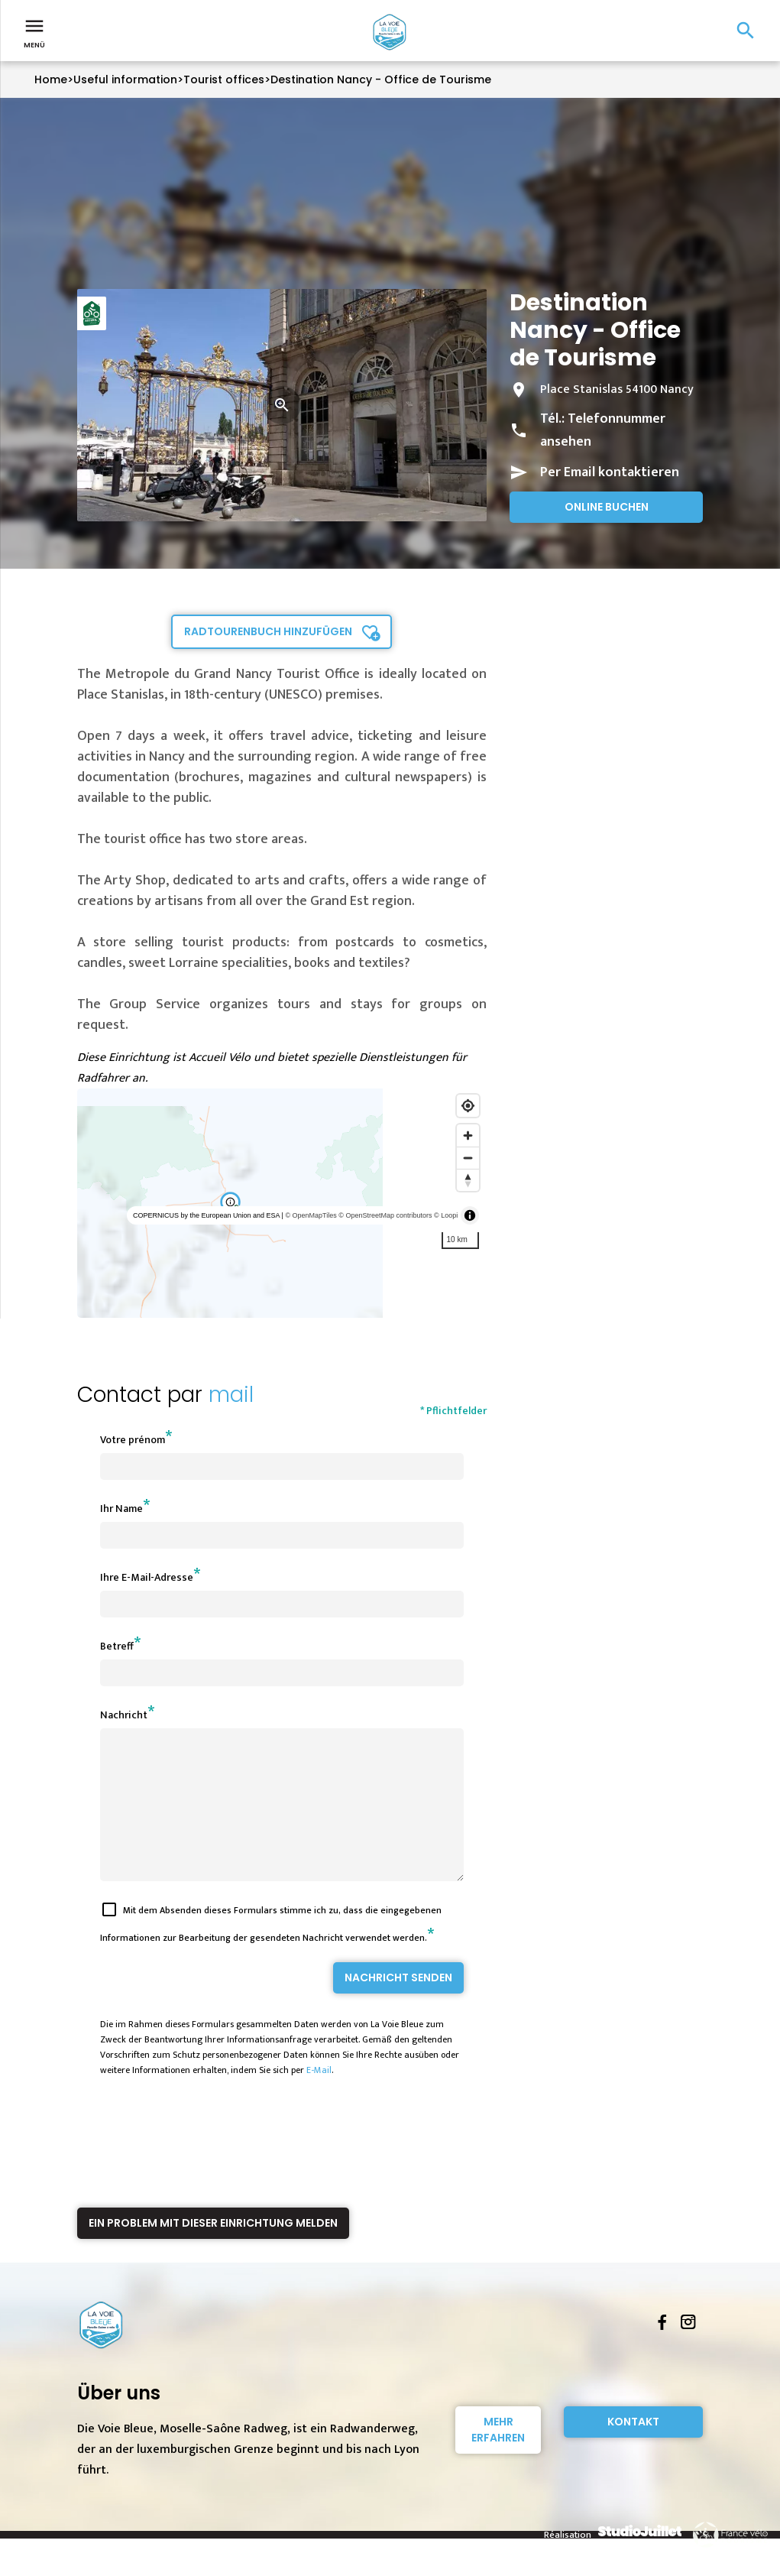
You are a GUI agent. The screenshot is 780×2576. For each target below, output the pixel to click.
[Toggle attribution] (470, 1215)
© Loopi (446, 1215)
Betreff (117, 1646)
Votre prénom (132, 1440)
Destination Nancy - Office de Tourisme (380, 79)
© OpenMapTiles (310, 1215)
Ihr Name (121, 1508)
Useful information (125, 79)
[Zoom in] (468, 1135)
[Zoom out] (468, 1158)
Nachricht (123, 1715)
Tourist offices (223, 79)
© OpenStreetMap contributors (385, 1215)
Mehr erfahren (498, 2457)
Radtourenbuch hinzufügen (268, 631)
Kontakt (633, 2449)
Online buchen (607, 506)
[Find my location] (468, 1106)
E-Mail (319, 2097)
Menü (34, 32)
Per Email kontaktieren (609, 472)
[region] (282, 1203)
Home (50, 79)
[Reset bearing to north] (468, 1180)
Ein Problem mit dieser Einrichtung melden (213, 2250)
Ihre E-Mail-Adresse (146, 1577)
